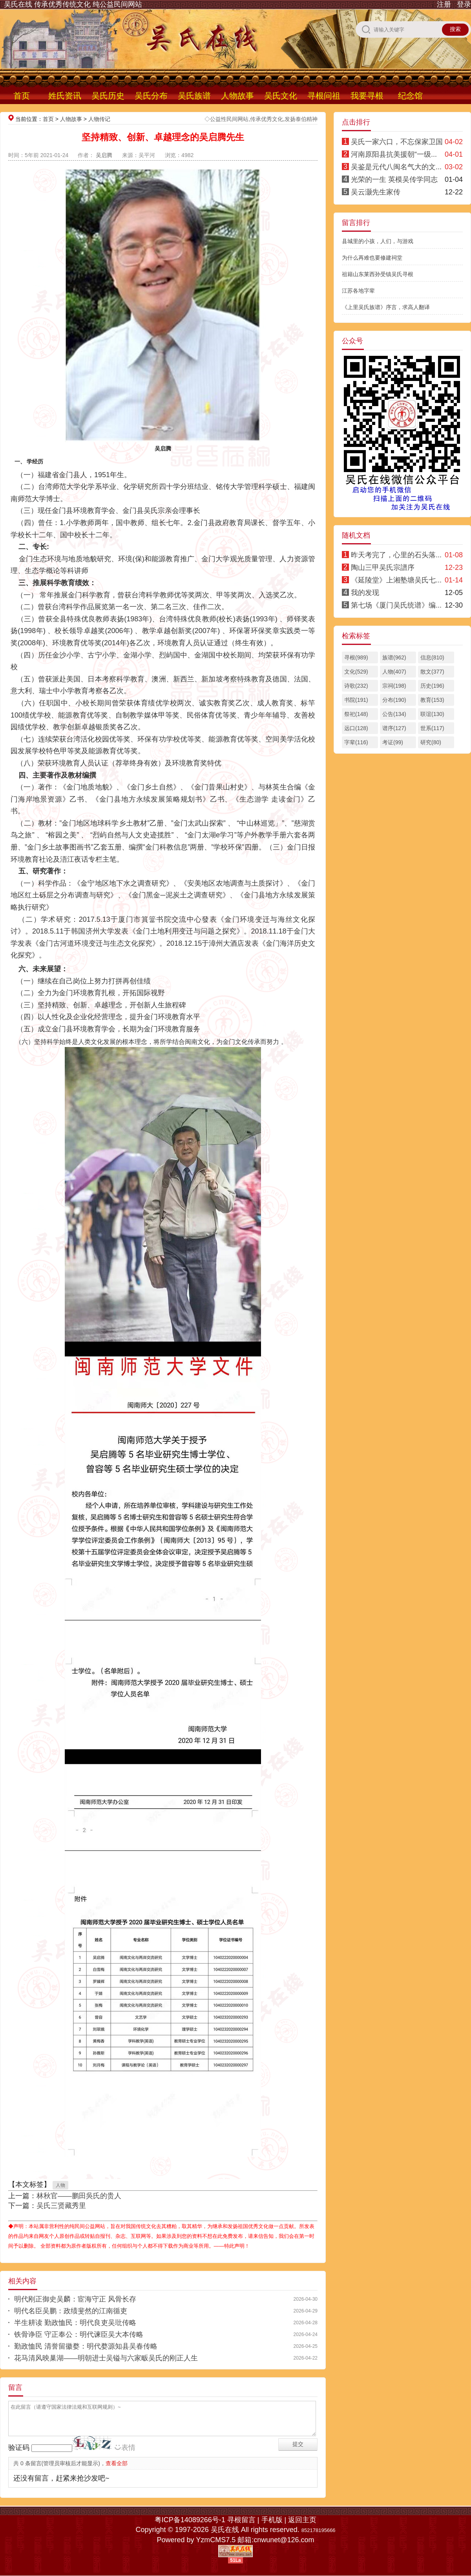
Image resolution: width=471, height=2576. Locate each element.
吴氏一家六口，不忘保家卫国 (397, 142)
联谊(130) (432, 714)
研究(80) (430, 742)
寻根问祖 (323, 95)
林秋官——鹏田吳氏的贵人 (79, 2196)
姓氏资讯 (64, 95)
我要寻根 (367, 95)
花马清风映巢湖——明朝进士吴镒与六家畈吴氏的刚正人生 (106, 2358)
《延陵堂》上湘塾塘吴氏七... (396, 580)
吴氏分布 (151, 95)
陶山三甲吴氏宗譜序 (382, 567)
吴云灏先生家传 (375, 192)
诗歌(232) (356, 686)
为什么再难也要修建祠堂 (372, 257)
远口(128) (356, 728)
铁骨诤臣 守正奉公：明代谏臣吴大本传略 (78, 2334)
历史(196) (432, 686)
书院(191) (356, 700)
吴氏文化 (280, 95)
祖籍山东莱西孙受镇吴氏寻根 (377, 274)
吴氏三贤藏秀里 (61, 2206)
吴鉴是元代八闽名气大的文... (396, 167)
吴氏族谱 (194, 95)
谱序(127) (394, 728)
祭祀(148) (356, 714)
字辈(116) (356, 742)
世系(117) (432, 728)
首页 (21, 95)
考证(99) (392, 742)
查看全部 (117, 2463)
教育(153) (432, 700)
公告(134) (394, 714)
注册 (444, 4)
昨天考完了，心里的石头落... (396, 555)
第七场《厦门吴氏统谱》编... (396, 605)
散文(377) (432, 671)
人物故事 (237, 95)
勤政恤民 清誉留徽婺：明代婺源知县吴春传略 (85, 2346)
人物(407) (394, 671)
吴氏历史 (107, 95)
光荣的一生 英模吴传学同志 (394, 179)
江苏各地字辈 (358, 290)
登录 (464, 4)
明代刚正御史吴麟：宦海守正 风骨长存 (75, 2299)
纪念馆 (410, 95)
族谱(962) (394, 657)
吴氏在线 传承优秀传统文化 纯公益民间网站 (73, 4)
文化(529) (356, 671)
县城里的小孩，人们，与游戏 (377, 241)
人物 (60, 2185)
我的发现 (365, 593)
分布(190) (394, 700)
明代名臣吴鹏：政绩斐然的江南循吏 (70, 2311)
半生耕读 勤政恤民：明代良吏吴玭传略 (75, 2323)
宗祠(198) (394, 686)
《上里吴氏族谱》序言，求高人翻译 (386, 307)
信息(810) (432, 657)
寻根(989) (356, 657)
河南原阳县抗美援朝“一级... (394, 154)
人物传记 (99, 119)
